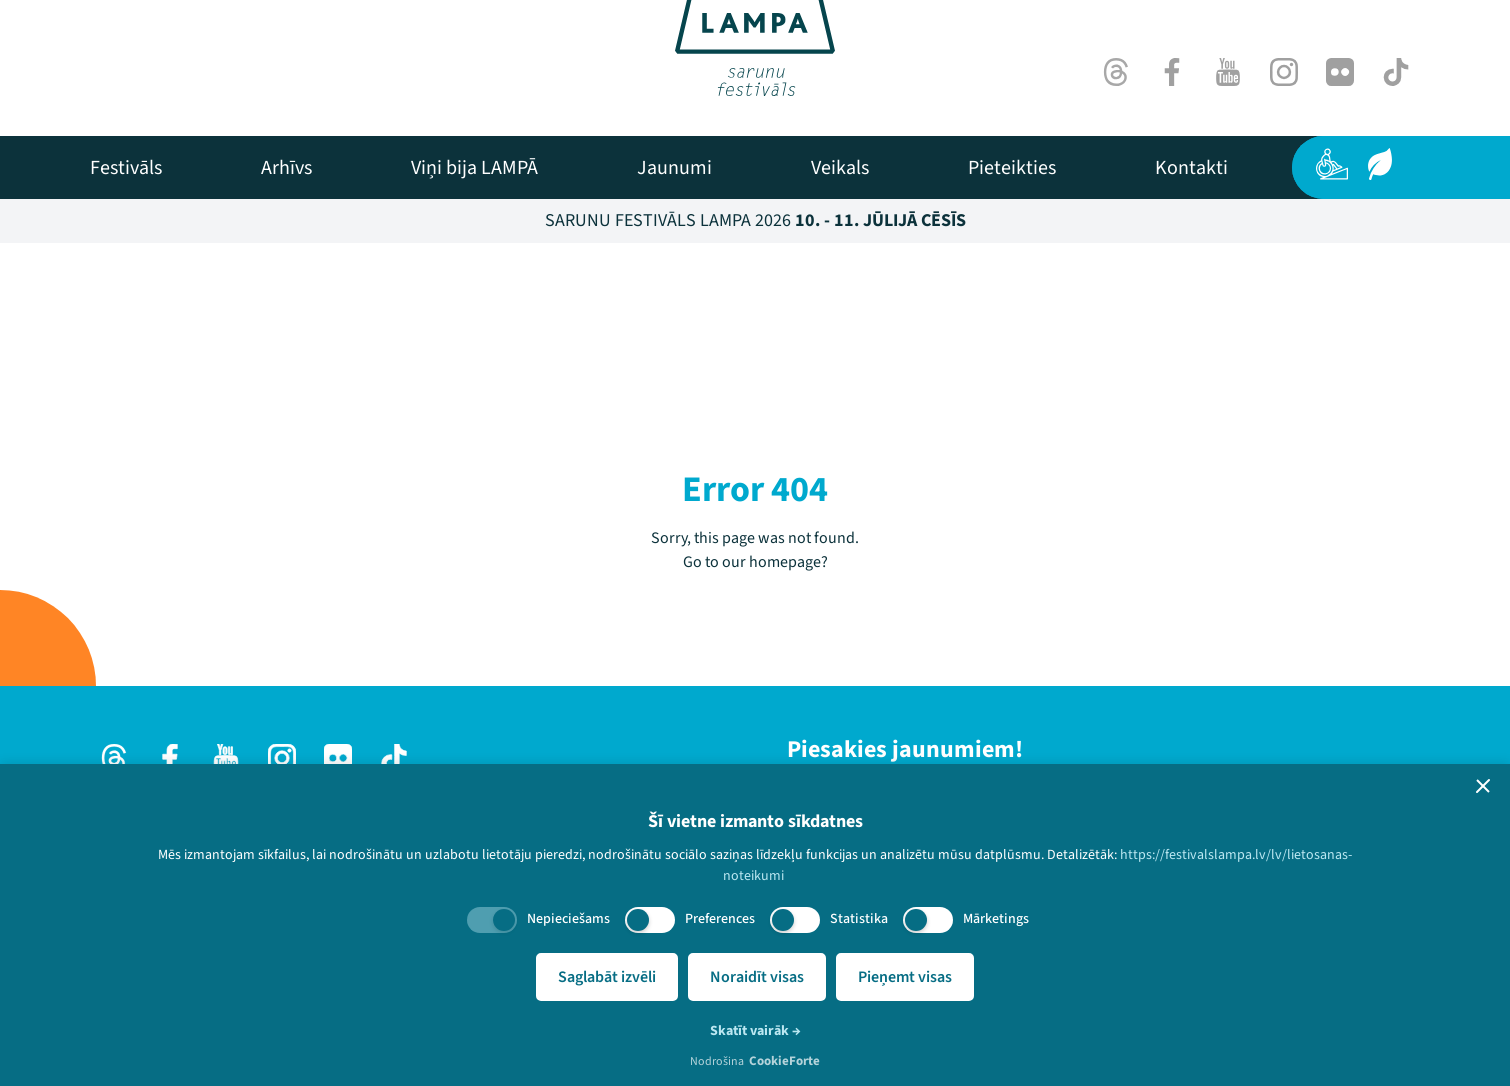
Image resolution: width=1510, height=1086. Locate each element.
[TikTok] (1396, 72)
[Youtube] (1228, 72)
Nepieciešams (568, 919)
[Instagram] (1284, 72)
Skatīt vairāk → (755, 1031)
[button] (1483, 786)
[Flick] (1340, 72)
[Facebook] (1172, 72)
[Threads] (1116, 72)
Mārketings (996, 919)
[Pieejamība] (1332, 164)
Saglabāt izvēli (607, 977)
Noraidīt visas (757, 977)
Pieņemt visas (905, 977)
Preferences (720, 919)
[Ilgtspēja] (1380, 164)
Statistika (859, 919)
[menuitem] (126, 168)
